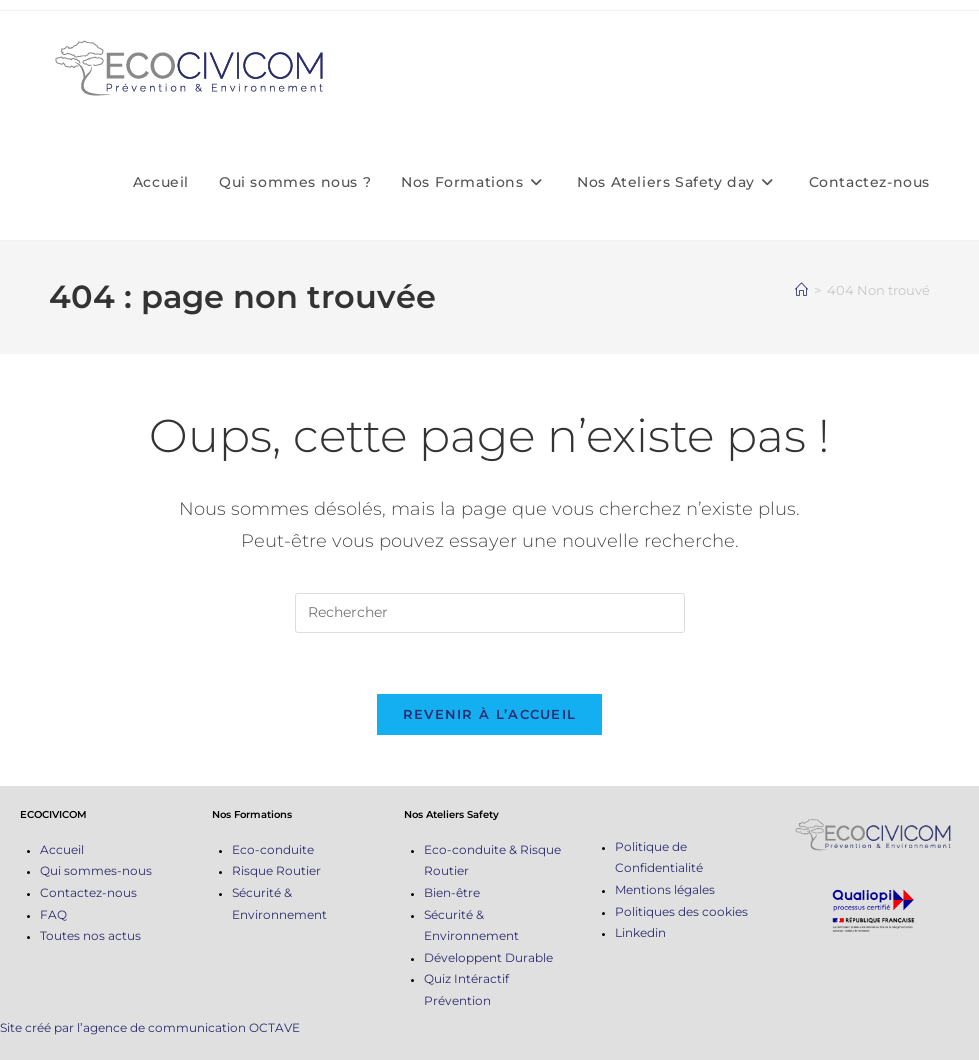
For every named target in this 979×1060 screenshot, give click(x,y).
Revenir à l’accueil (490, 714)
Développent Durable (488, 957)
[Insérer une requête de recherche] (490, 613)
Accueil (62, 849)
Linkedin (640, 932)
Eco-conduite (273, 849)
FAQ (53, 914)
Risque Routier (276, 870)
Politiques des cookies (681, 911)
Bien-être (452, 892)
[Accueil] (801, 290)
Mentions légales (665, 889)
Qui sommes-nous (96, 870)
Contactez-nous (88, 892)
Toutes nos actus (90, 935)
